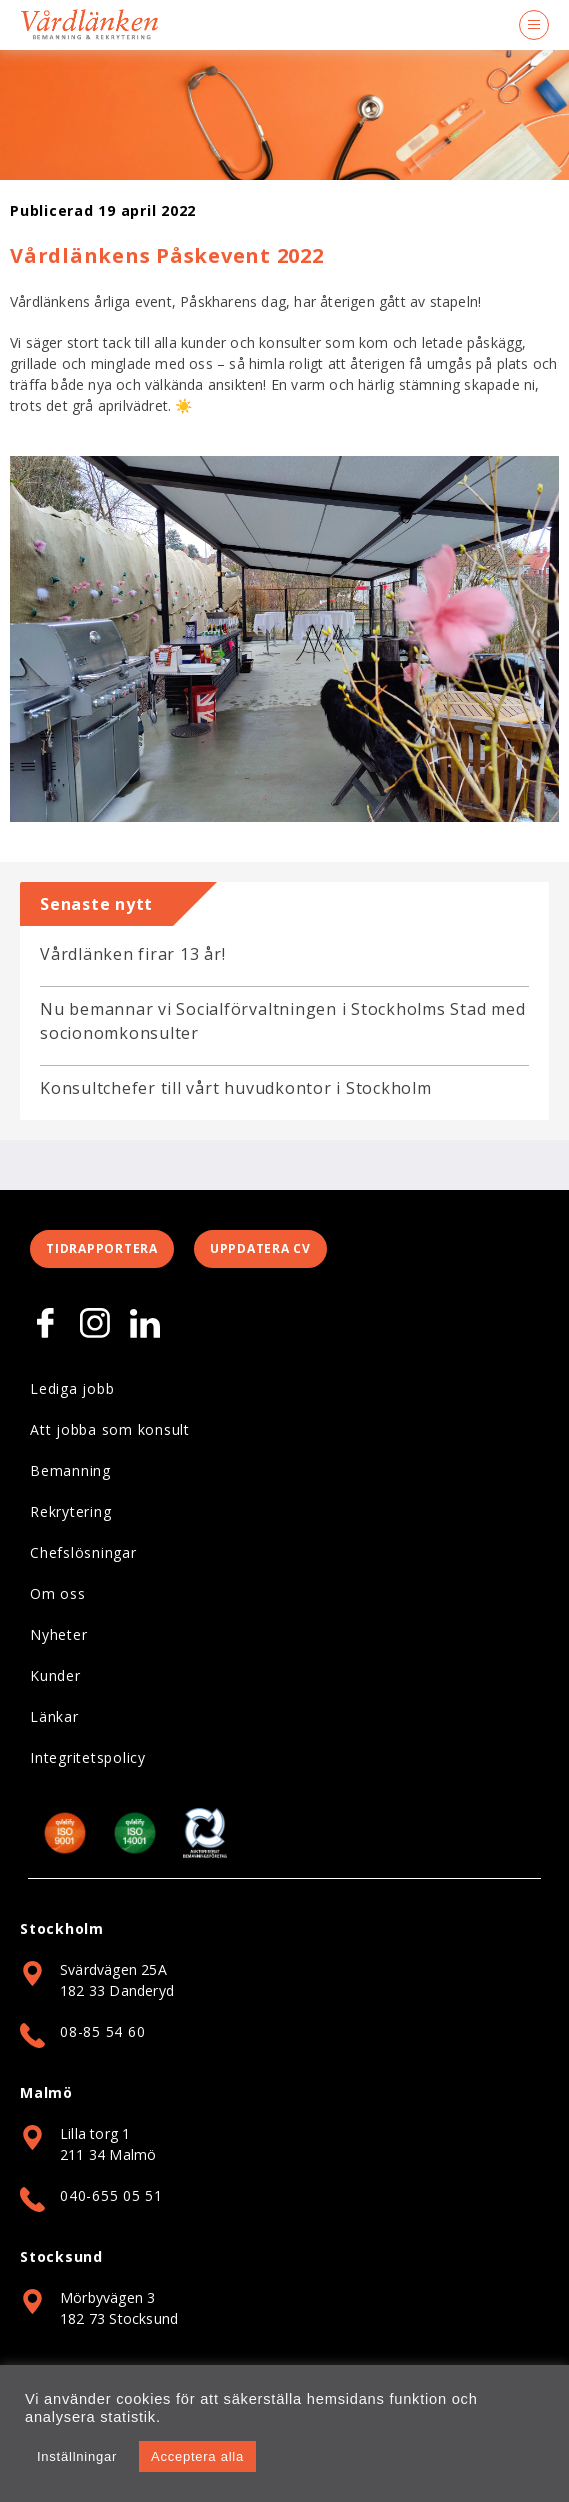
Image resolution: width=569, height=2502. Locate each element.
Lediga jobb (72, 1388)
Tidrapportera (102, 1248)
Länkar (54, 1716)
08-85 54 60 (102, 2031)
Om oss (58, 1593)
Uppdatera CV (260, 1248)
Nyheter (58, 1634)
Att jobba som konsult (110, 1429)
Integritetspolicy (88, 1757)
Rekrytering (70, 1511)
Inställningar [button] (77, 2456)
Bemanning (70, 1470)
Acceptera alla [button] (197, 2456)
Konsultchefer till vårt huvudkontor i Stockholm (236, 1088)
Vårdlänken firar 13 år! (132, 954)
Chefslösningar (83, 1552)
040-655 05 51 (111, 2195)
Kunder (55, 1675)
